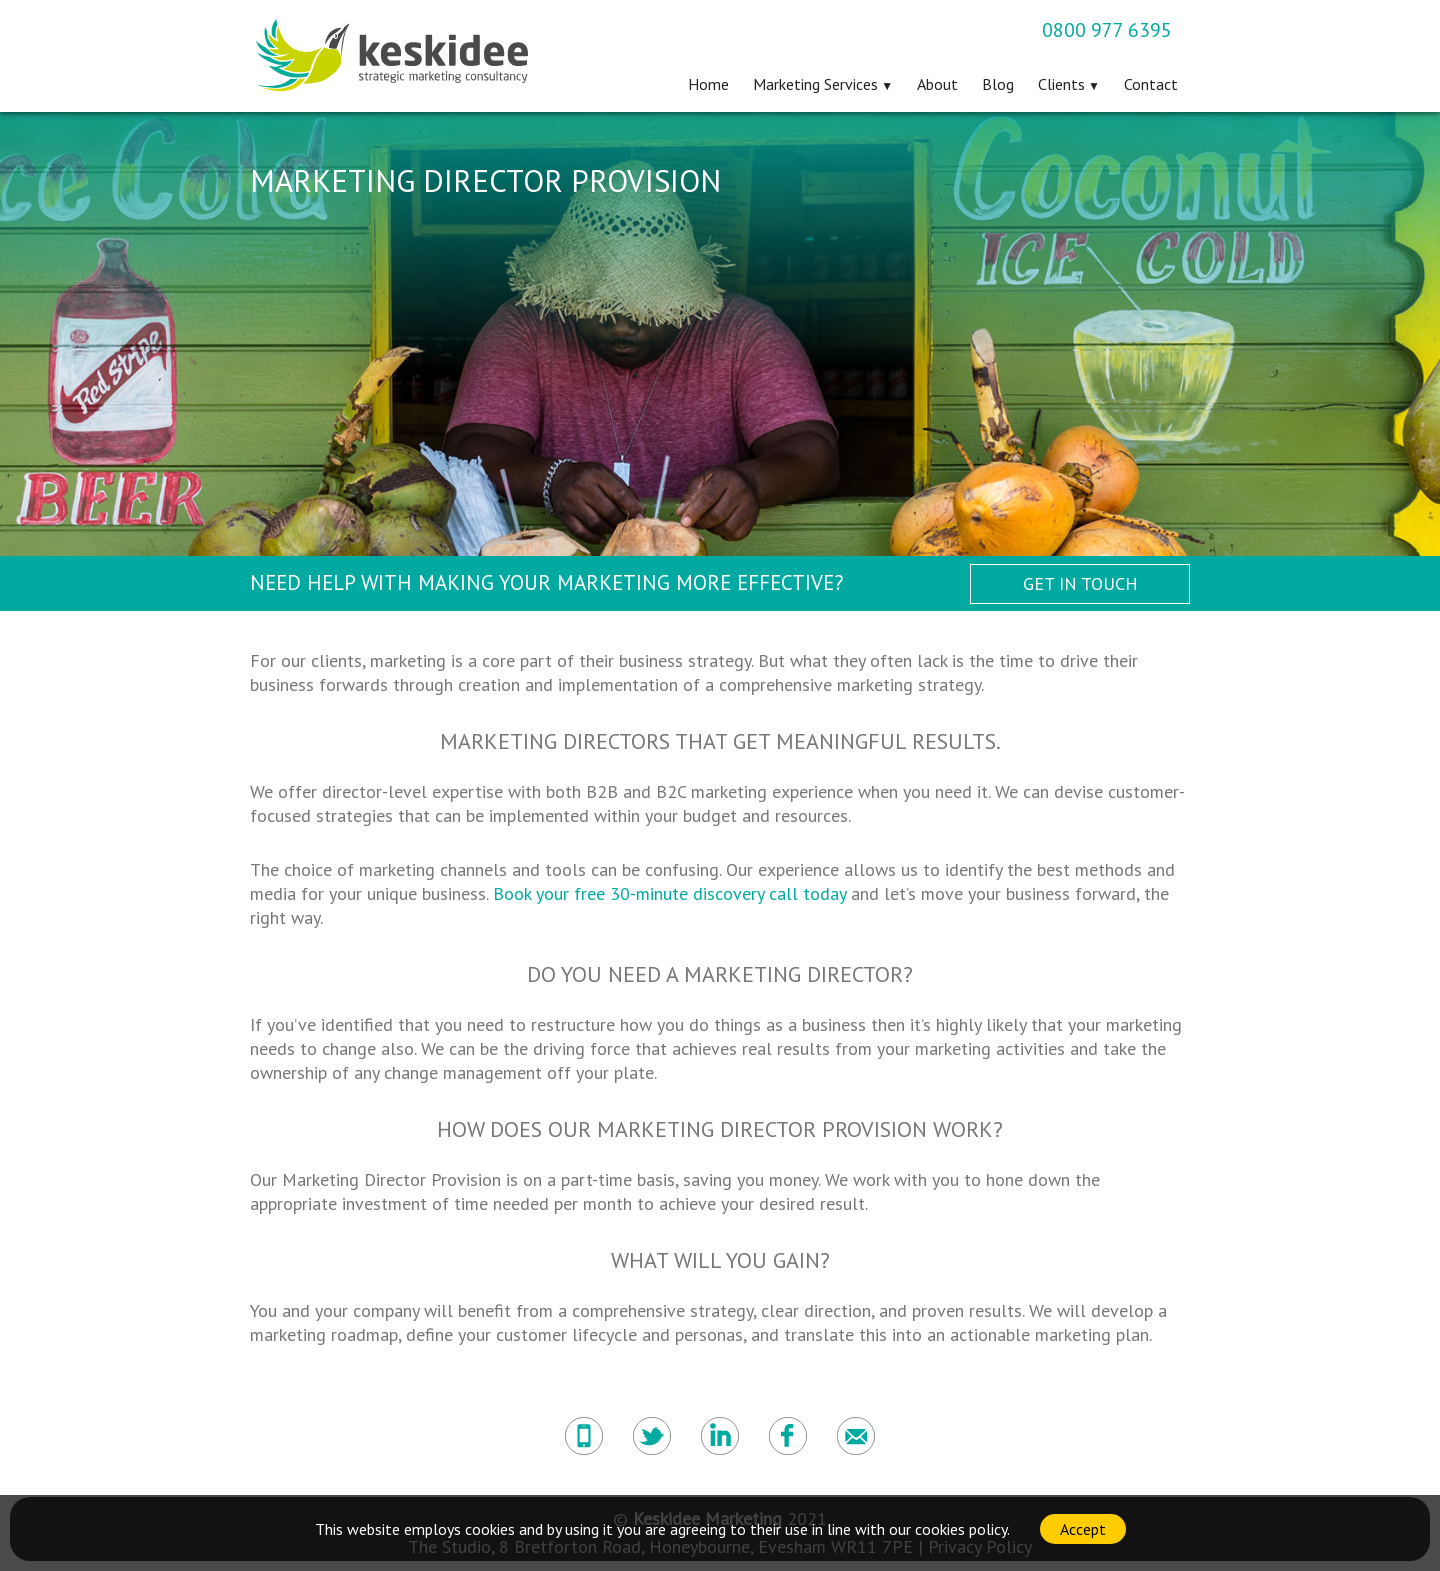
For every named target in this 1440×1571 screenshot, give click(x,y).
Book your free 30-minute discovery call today (669, 893)
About (937, 84)
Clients (1061, 84)
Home (708, 84)
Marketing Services (815, 84)
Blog (998, 84)
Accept (1083, 1529)
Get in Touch (1080, 583)
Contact (1151, 84)
